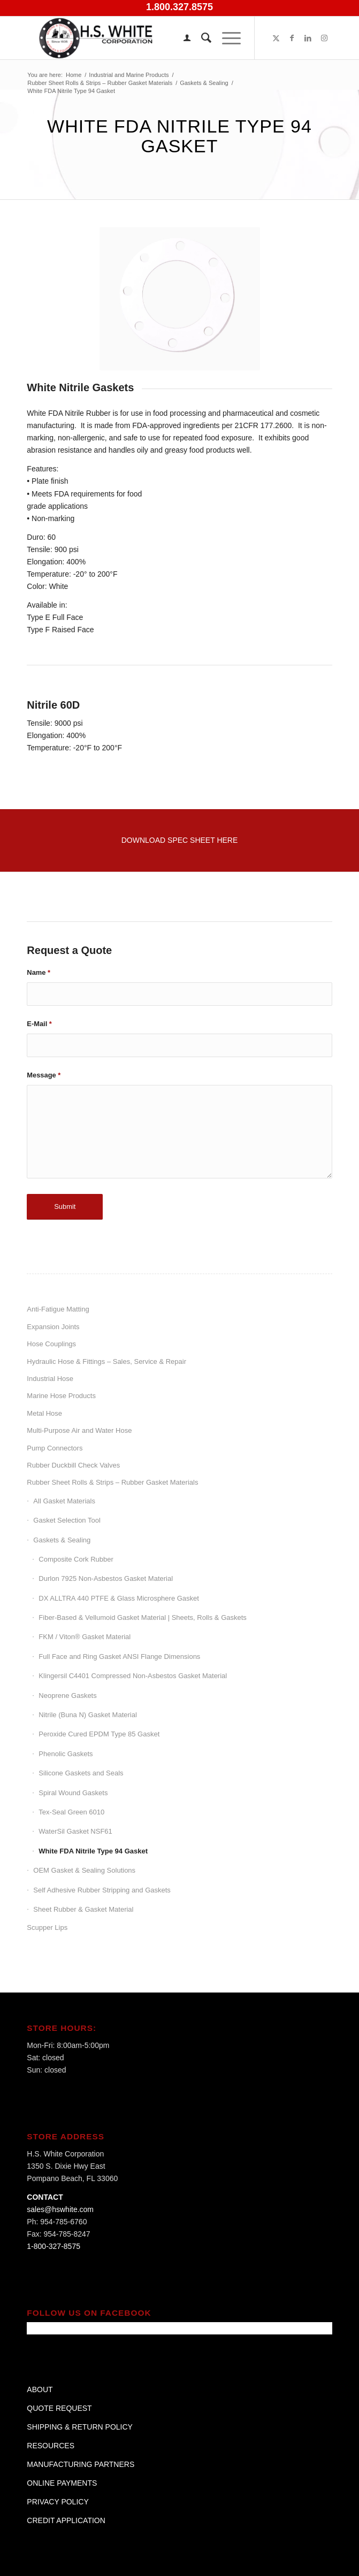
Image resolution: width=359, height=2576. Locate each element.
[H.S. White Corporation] (149, 38)
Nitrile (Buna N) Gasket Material (88, 1715)
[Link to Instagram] (324, 38)
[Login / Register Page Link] (181, 38)
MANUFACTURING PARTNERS (80, 2464)
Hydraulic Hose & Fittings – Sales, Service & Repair (106, 1361)
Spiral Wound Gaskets (73, 1793)
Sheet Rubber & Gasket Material (83, 1909)
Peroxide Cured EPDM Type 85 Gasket (99, 1734)
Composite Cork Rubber (76, 1559)
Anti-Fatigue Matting (58, 1309)
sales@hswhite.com (60, 2209)
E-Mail (39, 1024)
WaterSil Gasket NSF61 (75, 1831)
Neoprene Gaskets (67, 1696)
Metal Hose (44, 1413)
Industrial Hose (50, 1379)
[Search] (200, 38)
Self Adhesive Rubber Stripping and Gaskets (102, 1890)
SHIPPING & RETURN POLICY (80, 2427)
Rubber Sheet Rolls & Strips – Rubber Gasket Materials (112, 1482)
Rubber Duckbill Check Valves (73, 1465)
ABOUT (39, 2389)
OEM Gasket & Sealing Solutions (84, 1870)
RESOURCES (50, 2445)
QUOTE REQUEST (59, 2408)
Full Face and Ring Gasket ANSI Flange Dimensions (119, 1656)
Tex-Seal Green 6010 (71, 1812)
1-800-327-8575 (53, 2246)
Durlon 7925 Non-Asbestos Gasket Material (106, 1578)
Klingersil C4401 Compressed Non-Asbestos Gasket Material (133, 1676)
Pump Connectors (54, 1448)
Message (43, 1075)
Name (38, 972)
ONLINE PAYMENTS (62, 2483)
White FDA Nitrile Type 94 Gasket (93, 1851)
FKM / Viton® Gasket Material (85, 1637)
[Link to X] (276, 38)
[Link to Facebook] (292, 38)
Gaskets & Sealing (61, 1540)
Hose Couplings (51, 1344)
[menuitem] (181, 38)
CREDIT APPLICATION (66, 2520)
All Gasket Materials (64, 1501)
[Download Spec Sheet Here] (179, 840)
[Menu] (226, 38)
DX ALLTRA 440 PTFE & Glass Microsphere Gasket (119, 1598)
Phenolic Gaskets (66, 1754)
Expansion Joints (53, 1327)
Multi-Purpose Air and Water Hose (79, 1430)
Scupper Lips (47, 1927)
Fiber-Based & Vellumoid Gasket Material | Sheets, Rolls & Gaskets (142, 1617)
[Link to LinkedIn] (308, 38)
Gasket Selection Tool (67, 1520)
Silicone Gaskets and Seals (81, 1773)
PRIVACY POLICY (57, 2501)
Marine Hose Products (61, 1396)
